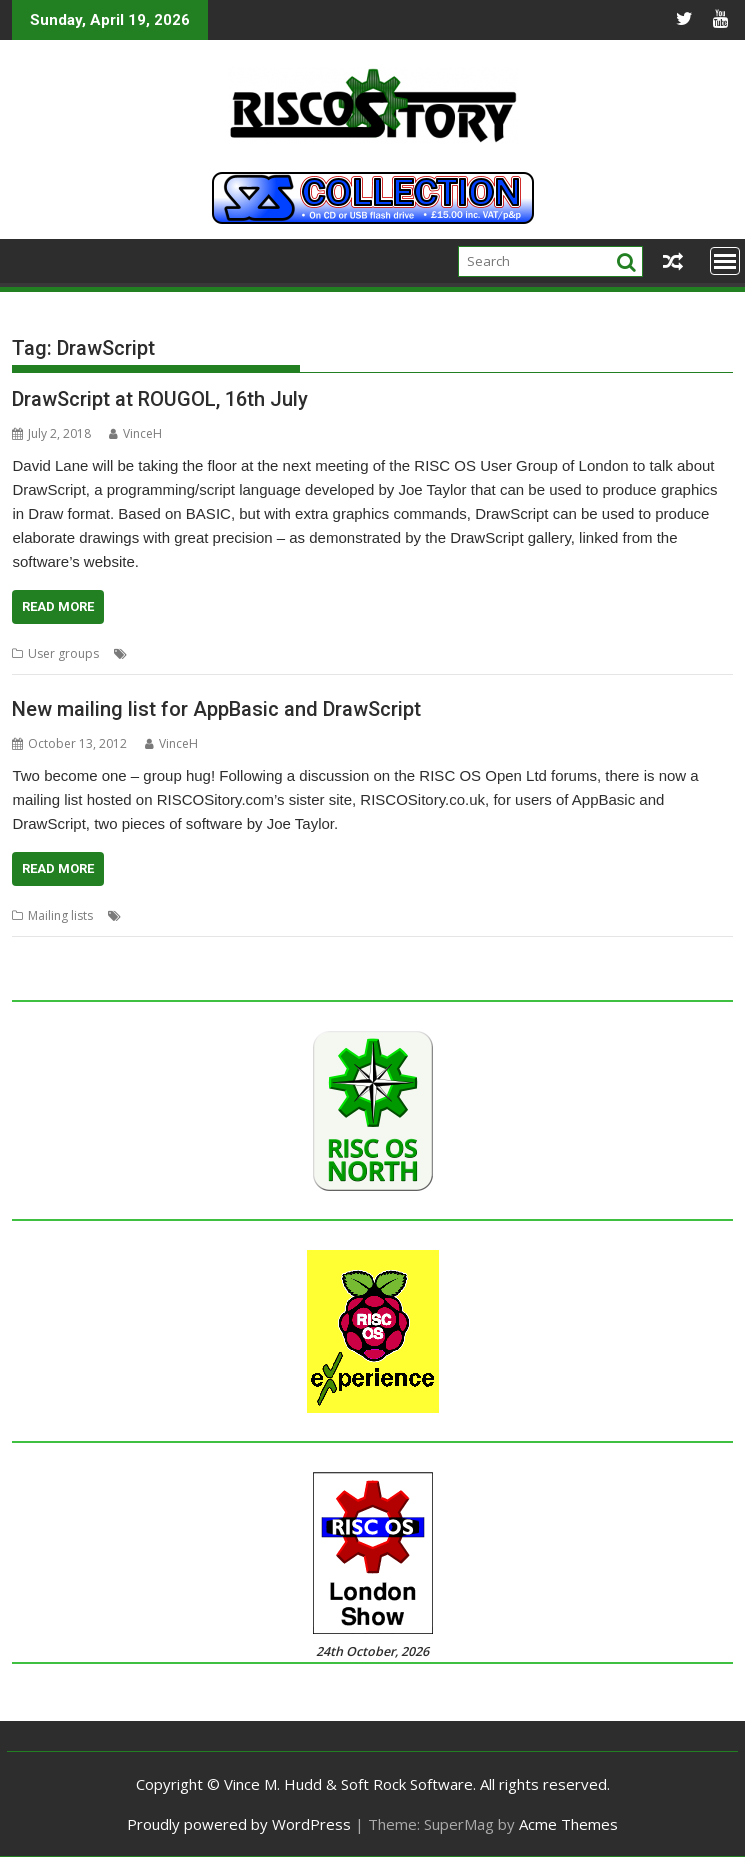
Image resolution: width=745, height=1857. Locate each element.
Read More (58, 606)
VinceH (135, 433)
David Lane (225, 653)
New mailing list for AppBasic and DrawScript (216, 709)
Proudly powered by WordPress (239, 1824)
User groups (63, 653)
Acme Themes (568, 1824)
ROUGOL (559, 653)
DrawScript (296, 653)
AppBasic (159, 653)
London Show (487, 653)
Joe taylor (362, 653)
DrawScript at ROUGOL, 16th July (160, 399)
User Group (626, 653)
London (419, 653)
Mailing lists (60, 915)
